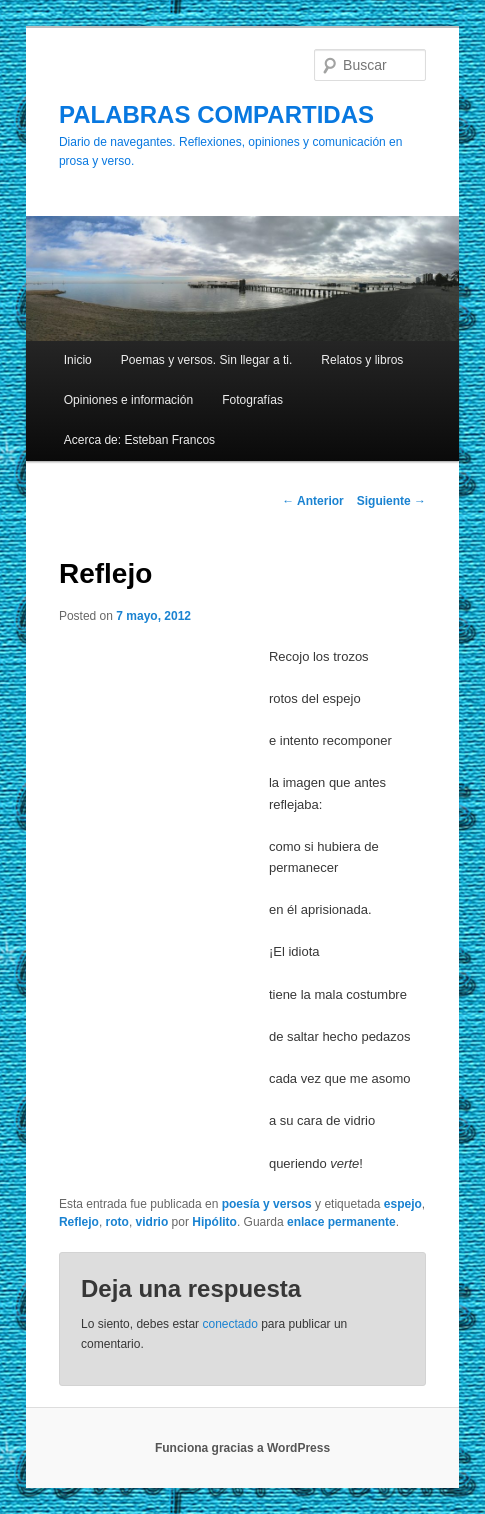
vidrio (152, 1222)
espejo (403, 1204)
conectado (229, 1324)
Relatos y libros (362, 360)
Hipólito (214, 1222)
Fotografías (252, 400)
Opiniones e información (128, 400)
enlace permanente (341, 1222)
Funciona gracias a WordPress (242, 1448)
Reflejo (79, 1222)
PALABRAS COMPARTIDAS (216, 114)
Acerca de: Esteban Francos (139, 440)
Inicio (78, 360)
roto (117, 1222)
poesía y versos (267, 1204)
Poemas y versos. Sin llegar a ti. (206, 360)
